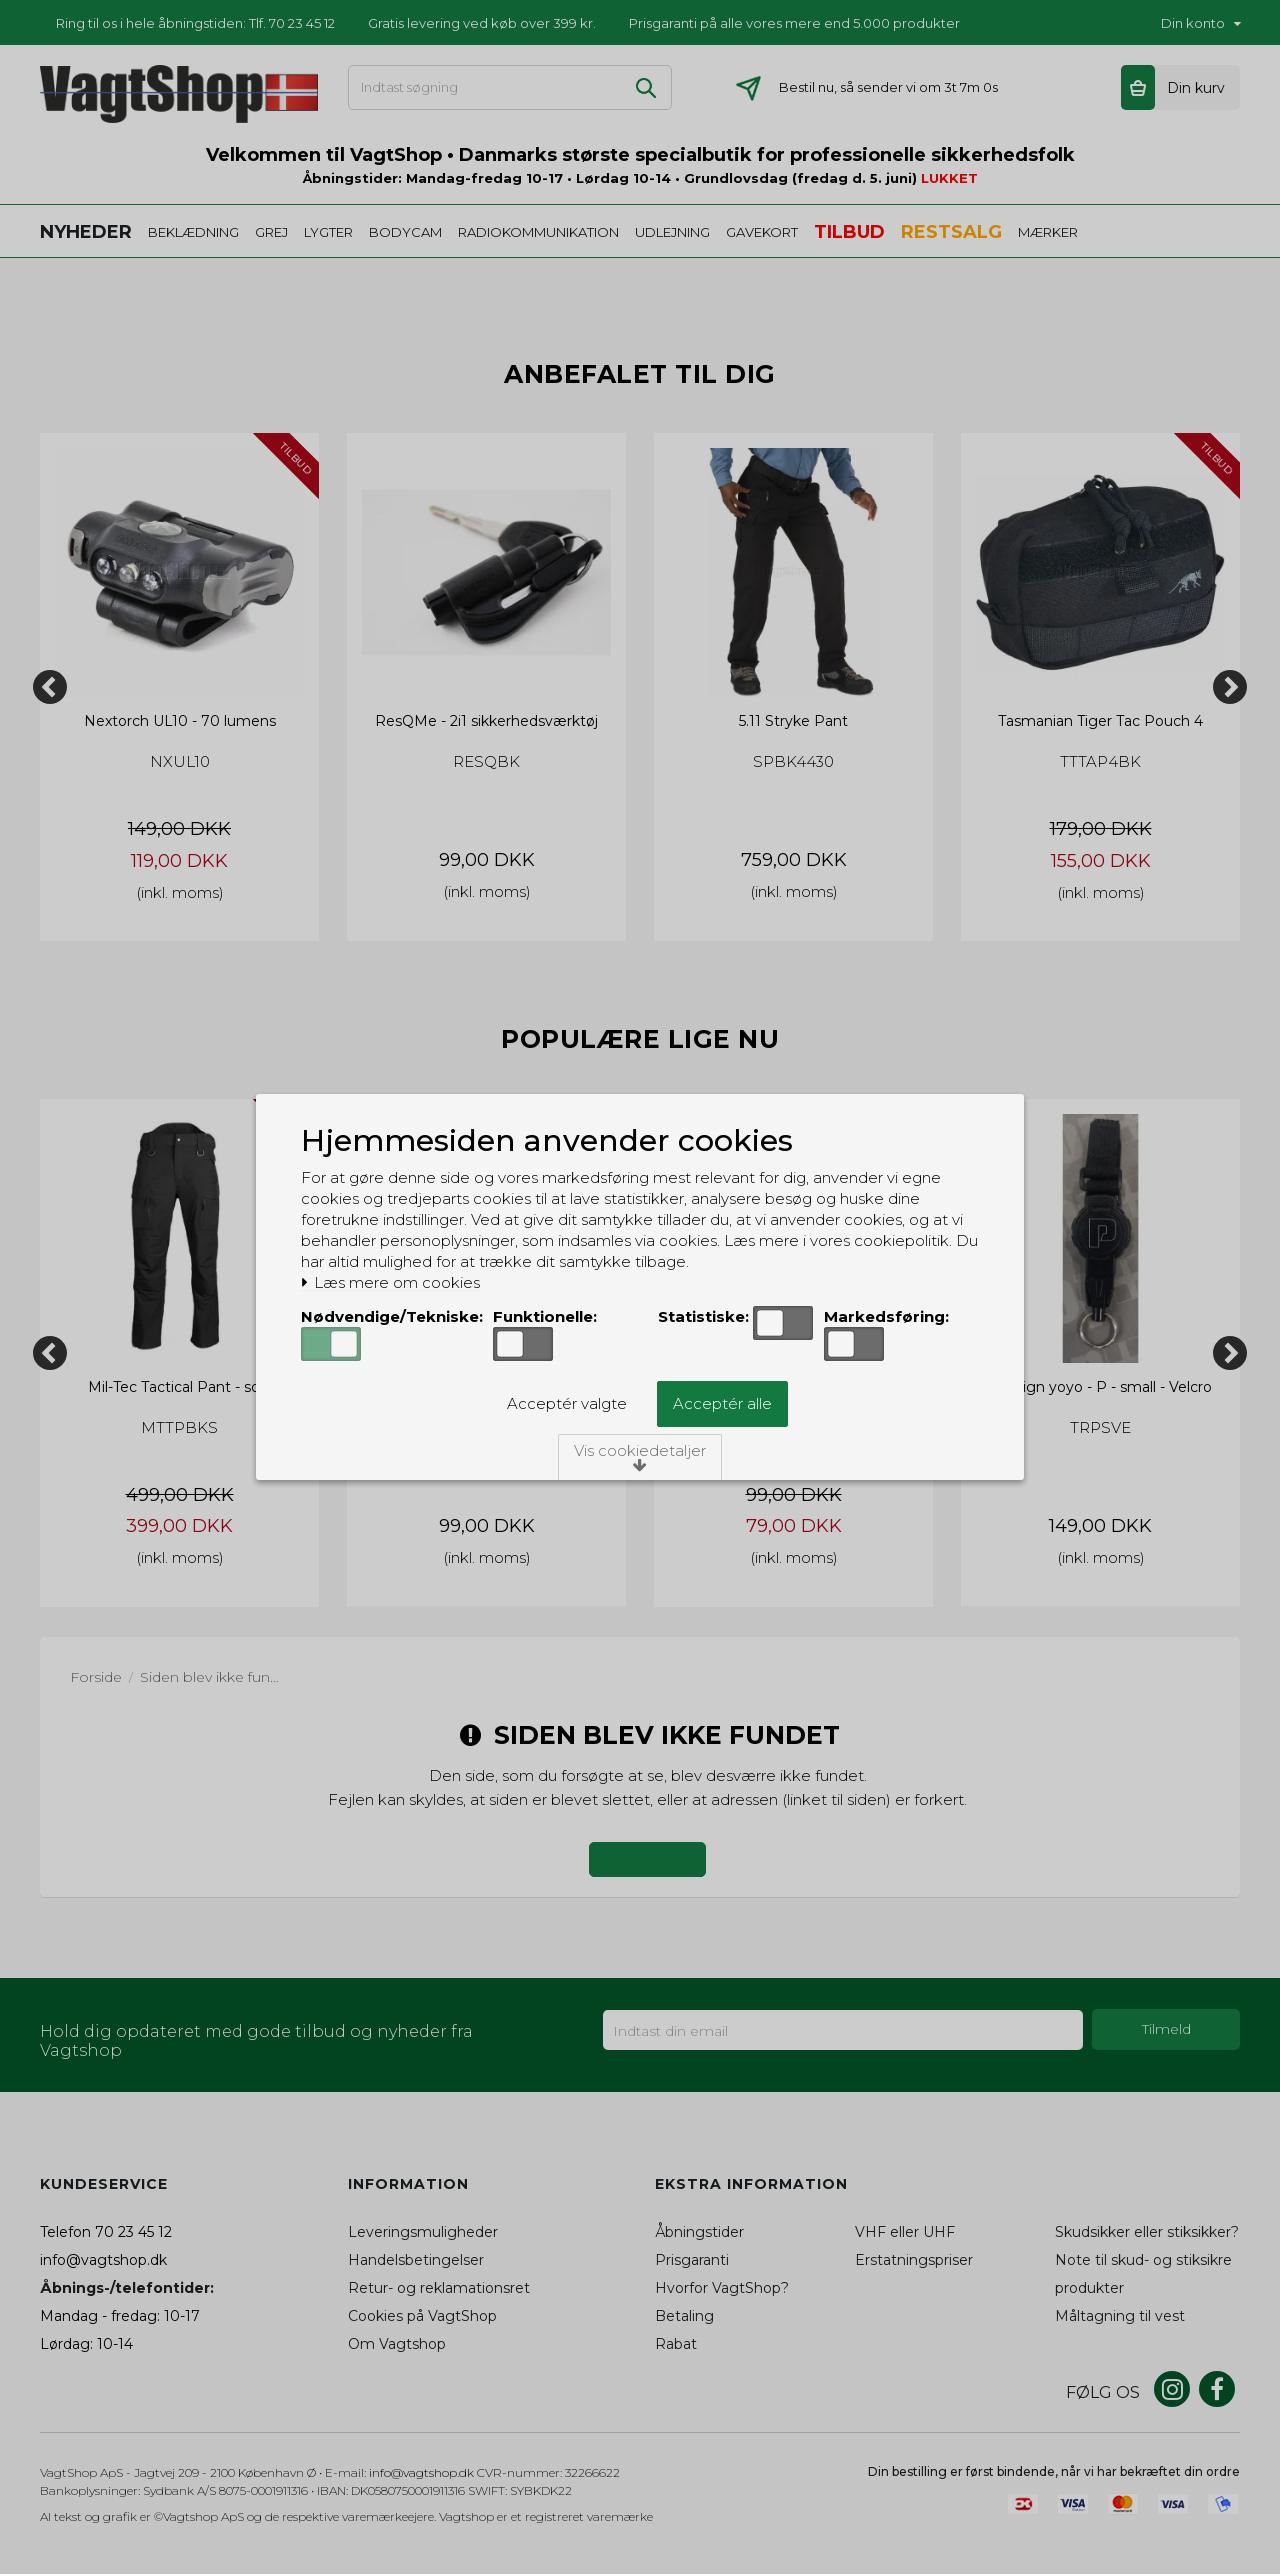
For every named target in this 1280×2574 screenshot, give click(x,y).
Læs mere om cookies (390, 1283)
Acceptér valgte (567, 1403)
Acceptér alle (722, 1403)
